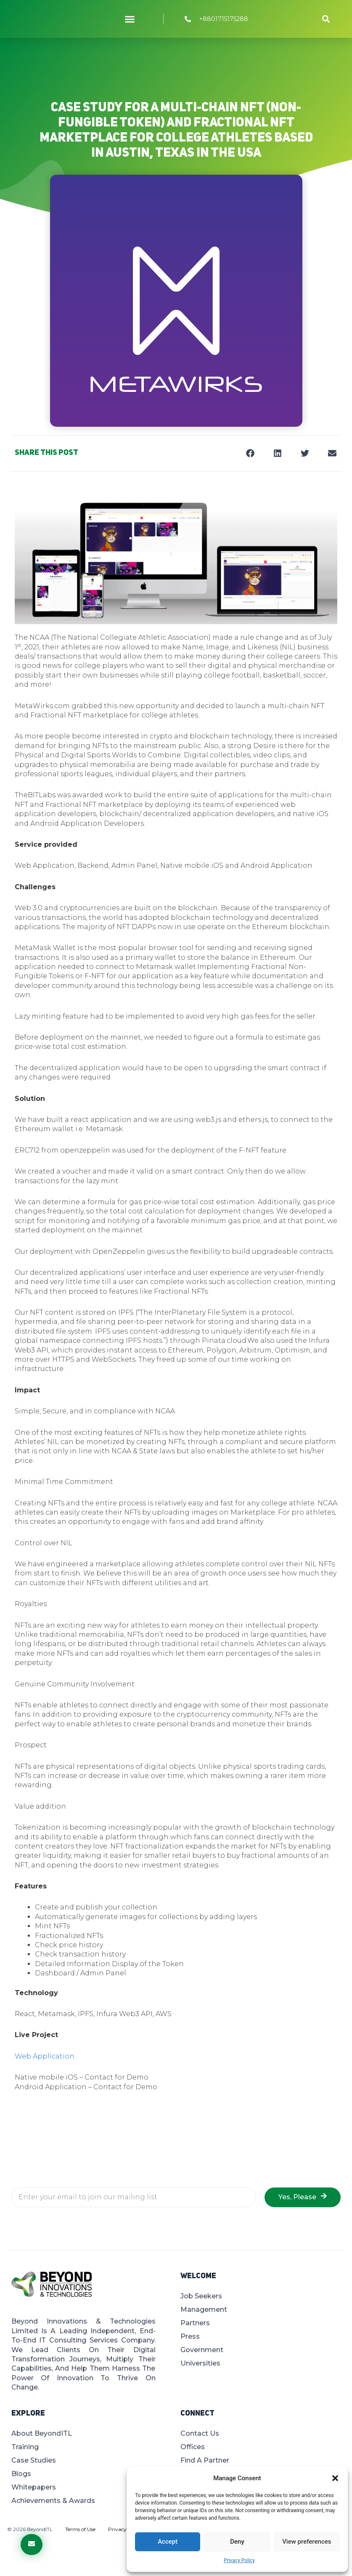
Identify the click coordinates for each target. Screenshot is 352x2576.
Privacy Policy (239, 2560)
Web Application (44, 2056)
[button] (335, 2478)
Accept (167, 2541)
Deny (237, 2541)
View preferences (306, 2541)
